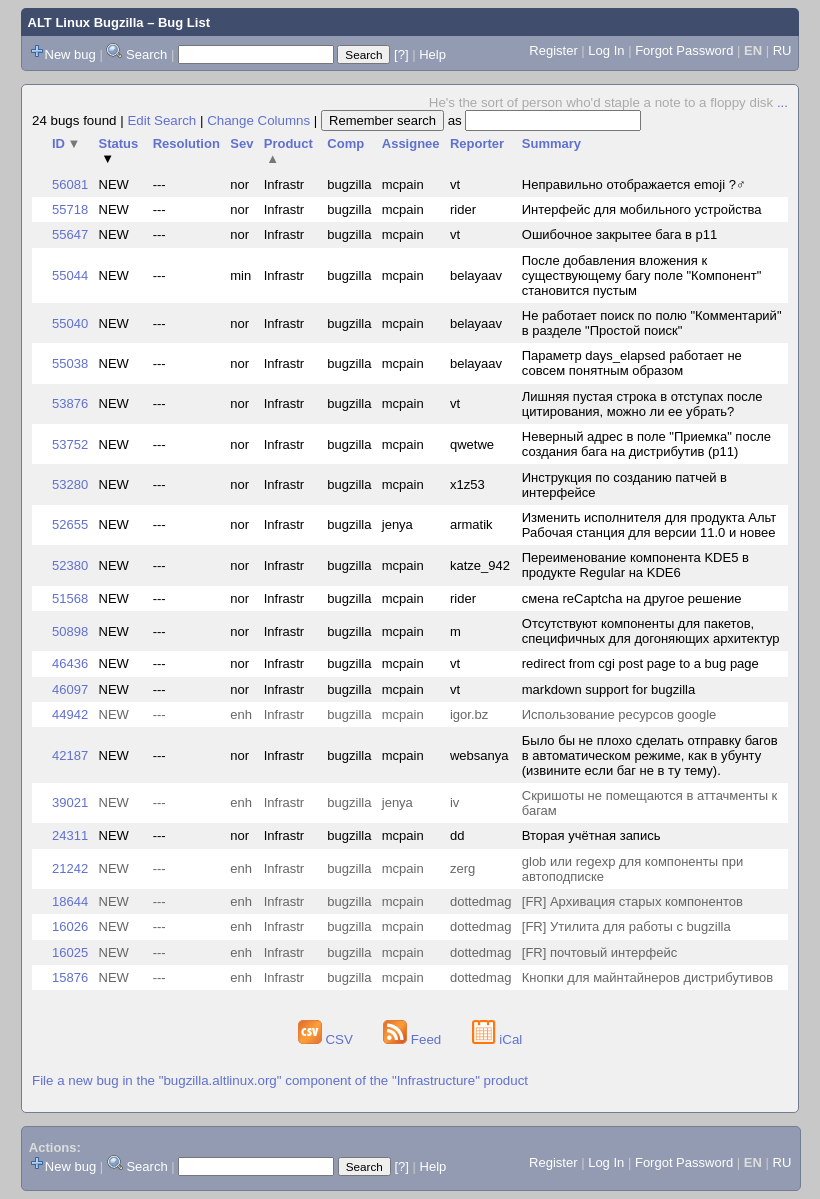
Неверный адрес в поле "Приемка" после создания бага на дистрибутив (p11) (646, 444)
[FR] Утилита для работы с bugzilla (626, 926)
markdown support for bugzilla (608, 689)
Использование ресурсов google (619, 714)
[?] (401, 54)
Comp (345, 143)
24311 (70, 835)
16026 (70, 926)
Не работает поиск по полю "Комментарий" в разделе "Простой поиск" (652, 323)
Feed (414, 1039)
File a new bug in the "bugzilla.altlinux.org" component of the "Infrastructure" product (280, 1080)
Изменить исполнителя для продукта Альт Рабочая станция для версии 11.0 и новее (649, 525)
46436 (70, 663)
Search (146, 54)
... (782, 102)
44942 (70, 714)
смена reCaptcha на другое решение (632, 598)
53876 (70, 403)
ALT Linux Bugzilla (86, 22)
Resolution (186, 143)
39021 (70, 802)
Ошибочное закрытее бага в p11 (619, 234)
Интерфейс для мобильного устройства (642, 209)
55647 (70, 234)
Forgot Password (684, 50)
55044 (70, 275)
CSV (327, 1039)
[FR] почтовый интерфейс (599, 952)
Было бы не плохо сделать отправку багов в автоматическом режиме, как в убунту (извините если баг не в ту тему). (650, 755)
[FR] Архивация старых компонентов (632, 901)
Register (553, 50)
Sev (241, 143)
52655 (70, 524)
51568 (70, 598)
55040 (70, 323)
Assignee (411, 143)
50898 (70, 631)
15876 (70, 977)
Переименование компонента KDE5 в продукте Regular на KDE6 (635, 565)
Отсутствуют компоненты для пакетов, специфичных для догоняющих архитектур (651, 631)
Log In (606, 50)
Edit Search (161, 120)
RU (782, 50)
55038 (70, 363)
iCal (497, 1039)
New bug (70, 54)
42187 (70, 755)
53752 (70, 444)
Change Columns (258, 120)
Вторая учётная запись (591, 835)
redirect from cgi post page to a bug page (640, 663)
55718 (70, 209)
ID (66, 143)
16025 (70, 952)
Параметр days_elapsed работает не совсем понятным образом (632, 363)
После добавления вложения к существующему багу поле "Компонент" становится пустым (642, 275)
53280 (70, 484)
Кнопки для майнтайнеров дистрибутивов (647, 977)
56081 (70, 184)
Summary (551, 143)
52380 (70, 565)
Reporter (477, 143)
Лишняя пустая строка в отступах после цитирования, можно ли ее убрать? (642, 404)
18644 (70, 901)
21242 (70, 868)
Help (432, 54)
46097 (70, 689)
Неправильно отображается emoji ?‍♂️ (634, 184)
